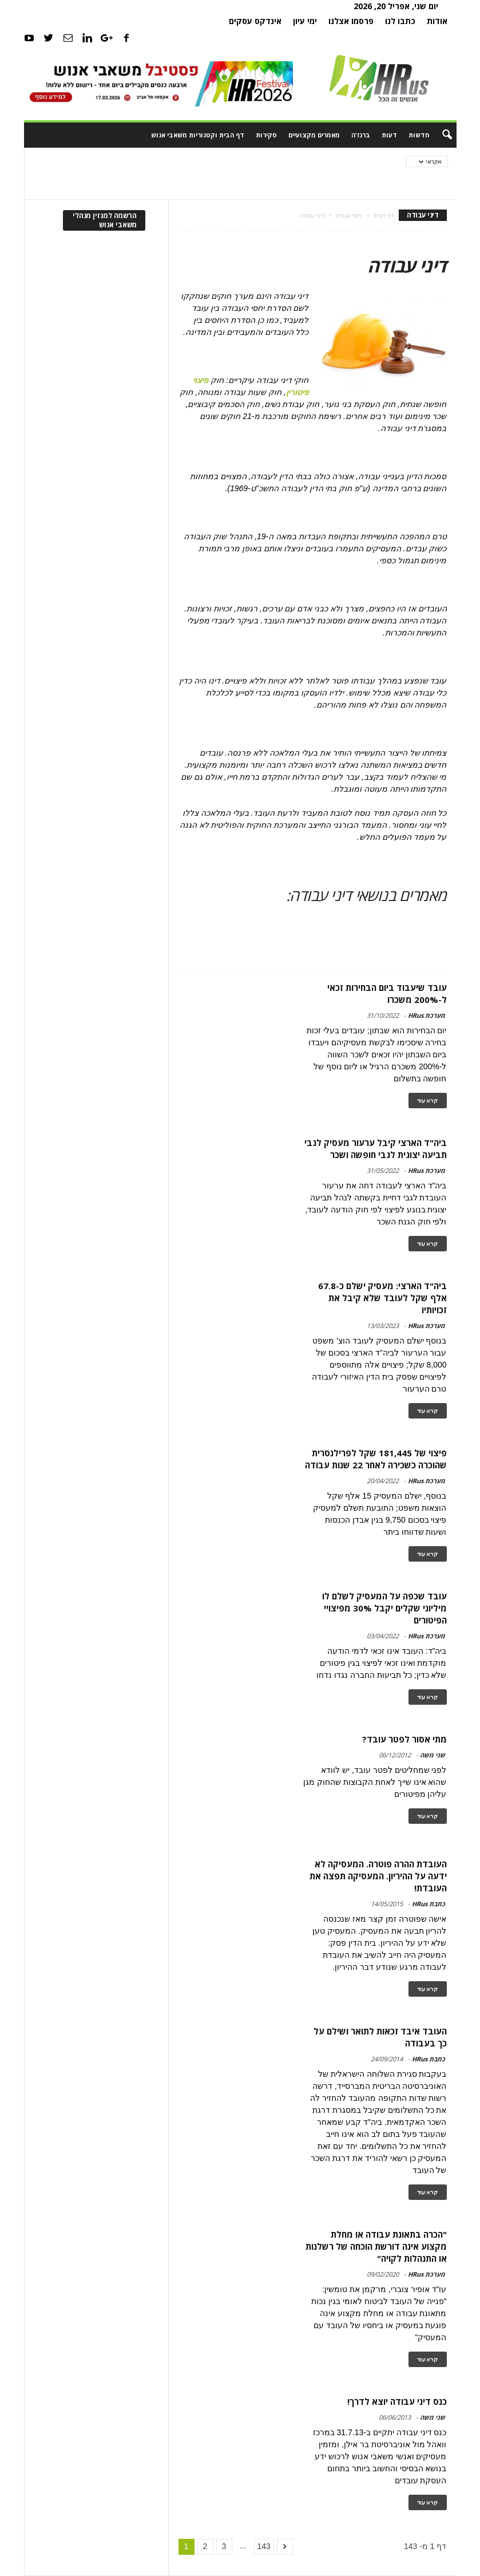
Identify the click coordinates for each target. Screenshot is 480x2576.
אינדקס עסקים (255, 20)
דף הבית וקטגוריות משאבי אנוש (197, 135)
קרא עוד (427, 1100)
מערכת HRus (426, 1015)
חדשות (418, 135)
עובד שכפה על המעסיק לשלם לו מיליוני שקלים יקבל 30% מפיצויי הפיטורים (384, 1608)
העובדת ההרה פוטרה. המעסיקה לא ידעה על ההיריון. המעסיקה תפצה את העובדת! (378, 1876)
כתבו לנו (400, 20)
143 (264, 2546)
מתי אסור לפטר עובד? (404, 1739)
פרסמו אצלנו (351, 20)
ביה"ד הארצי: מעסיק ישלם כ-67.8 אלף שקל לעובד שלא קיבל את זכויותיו (382, 1297)
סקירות (266, 135)
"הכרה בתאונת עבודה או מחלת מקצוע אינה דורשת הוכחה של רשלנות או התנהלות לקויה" (376, 2246)
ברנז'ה (360, 135)
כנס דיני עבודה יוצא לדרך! (397, 2401)
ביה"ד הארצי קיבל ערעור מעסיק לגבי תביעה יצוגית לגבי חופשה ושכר (375, 1148)
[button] (439, 135)
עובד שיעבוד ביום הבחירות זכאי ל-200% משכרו (387, 993)
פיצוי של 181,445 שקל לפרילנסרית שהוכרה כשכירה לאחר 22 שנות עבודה (376, 1459)
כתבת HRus (428, 1903)
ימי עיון (305, 20)
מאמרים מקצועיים (314, 135)
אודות (437, 20)
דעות (389, 135)
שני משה (432, 1755)
